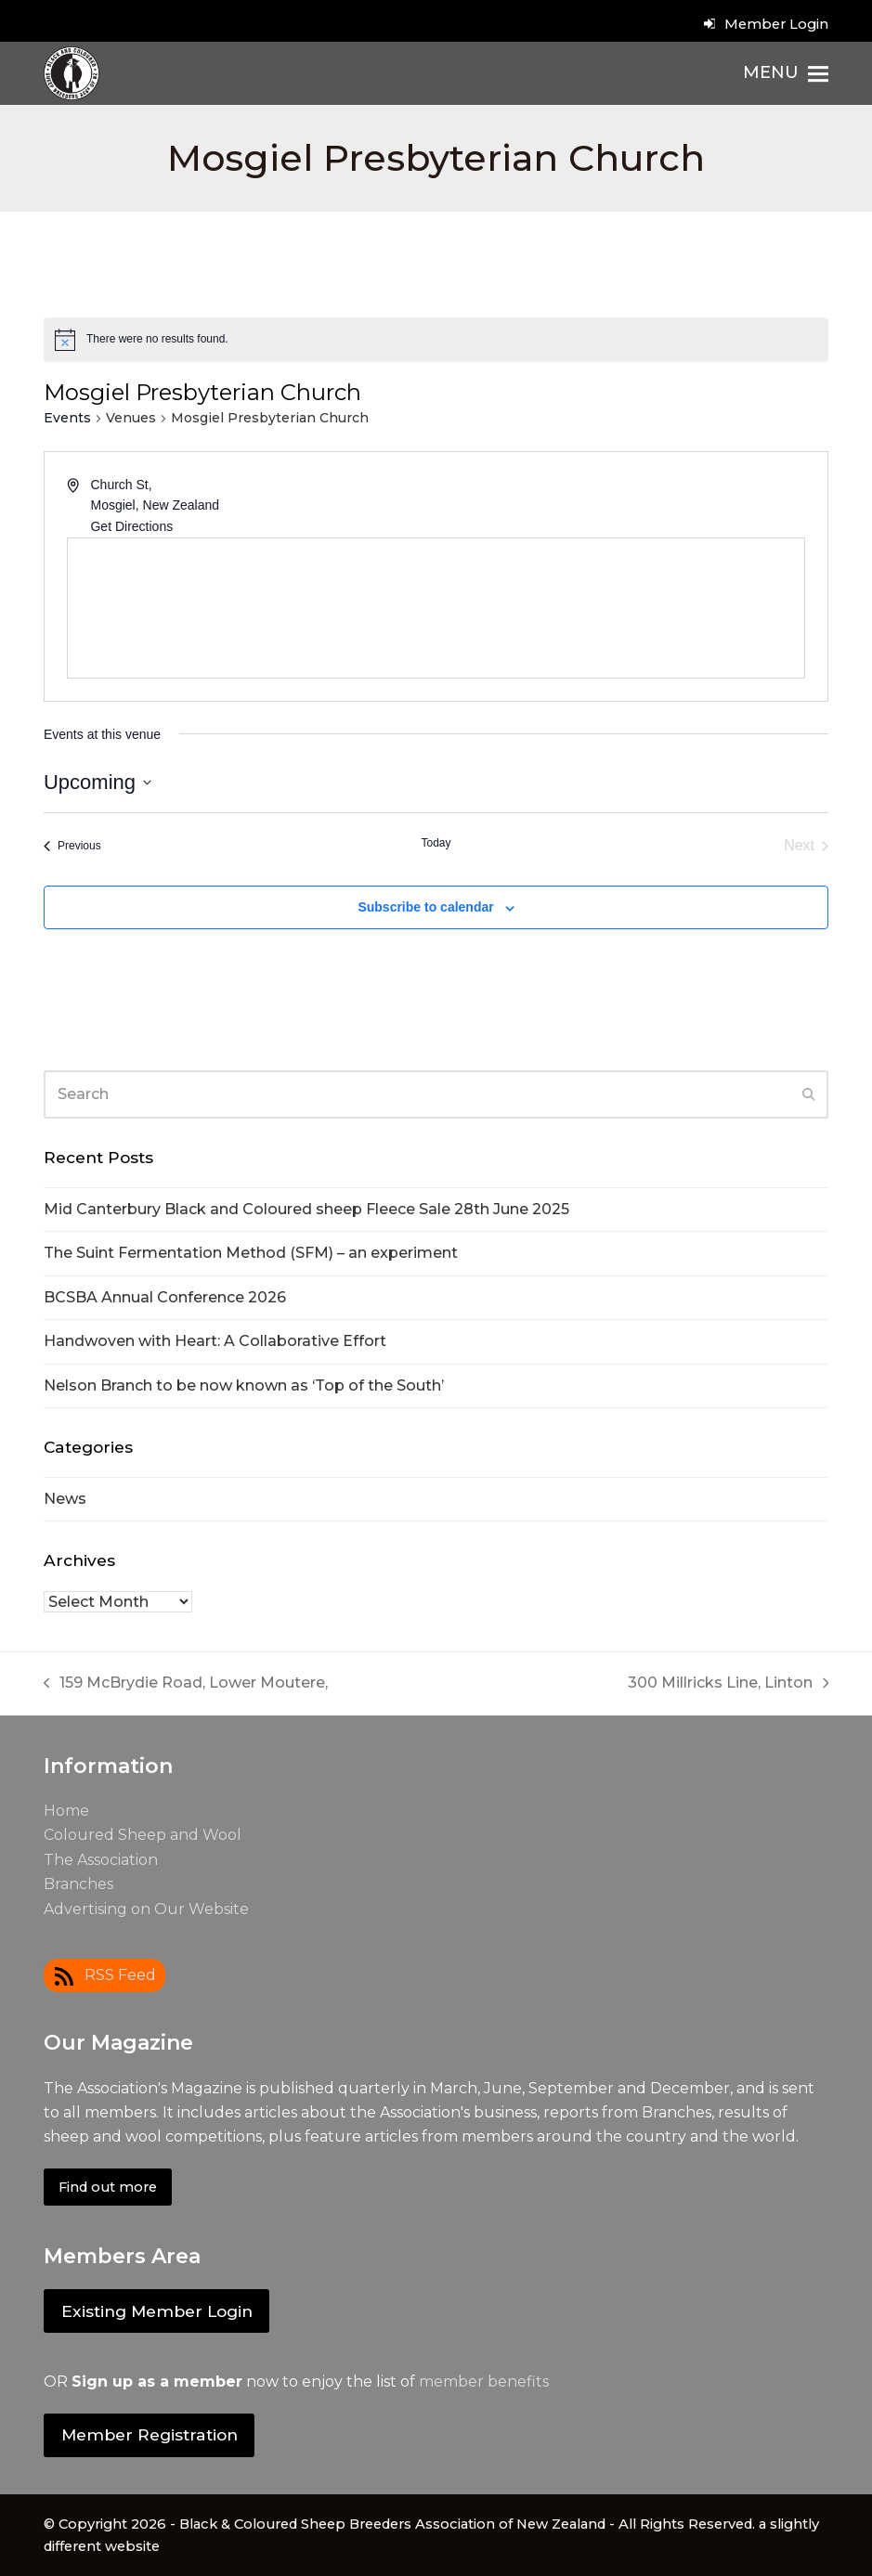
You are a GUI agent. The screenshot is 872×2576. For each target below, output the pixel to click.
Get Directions (131, 526)
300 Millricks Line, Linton (728, 1684)
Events (67, 417)
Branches (78, 1884)
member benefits (484, 2381)
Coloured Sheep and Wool (142, 1835)
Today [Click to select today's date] (435, 842)
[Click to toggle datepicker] (97, 782)
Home (66, 1810)
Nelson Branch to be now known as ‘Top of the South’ (244, 1385)
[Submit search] (808, 1094)
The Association (101, 1860)
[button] (785, 73)
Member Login (776, 24)
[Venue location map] (436, 608)
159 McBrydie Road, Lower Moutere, (186, 1684)
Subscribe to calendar (425, 907)
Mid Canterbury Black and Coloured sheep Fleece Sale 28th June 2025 (306, 1209)
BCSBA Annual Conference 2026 (165, 1297)
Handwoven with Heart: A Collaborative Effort (215, 1341)
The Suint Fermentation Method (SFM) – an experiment (251, 1253)
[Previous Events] (72, 845)
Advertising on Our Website (146, 1909)
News (65, 1499)
